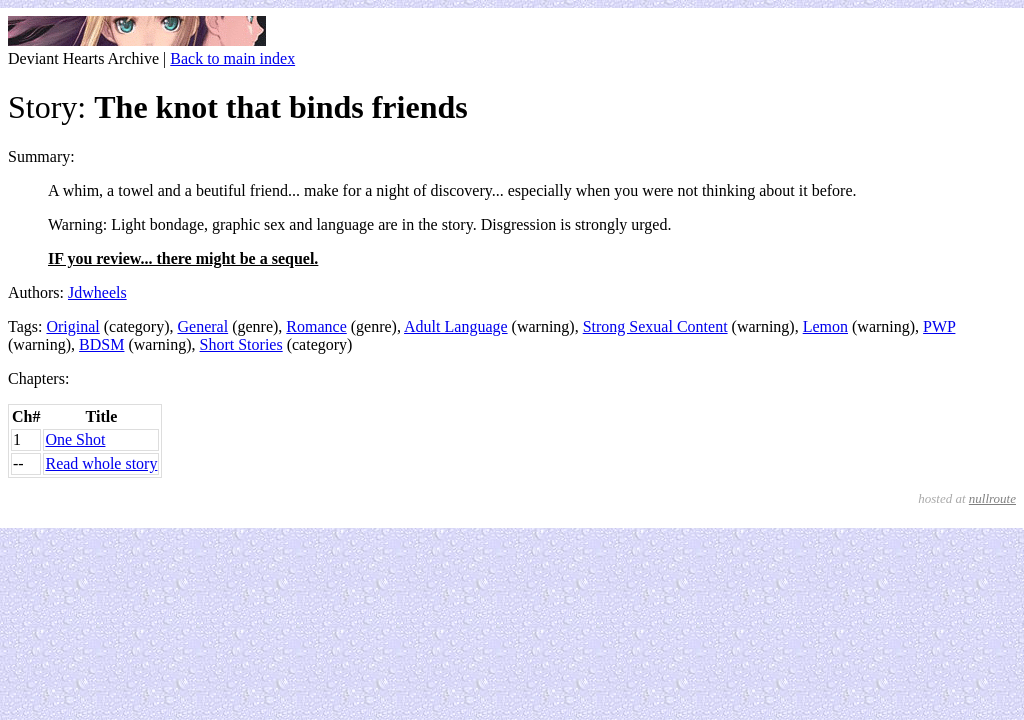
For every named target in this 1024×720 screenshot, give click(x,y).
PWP (939, 326)
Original (72, 326)
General (203, 326)
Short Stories (241, 344)
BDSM (101, 344)
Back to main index (232, 58)
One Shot (75, 439)
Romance (316, 326)
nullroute (992, 498)
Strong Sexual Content (655, 326)
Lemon (825, 326)
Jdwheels (97, 292)
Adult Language (456, 326)
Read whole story (101, 463)
